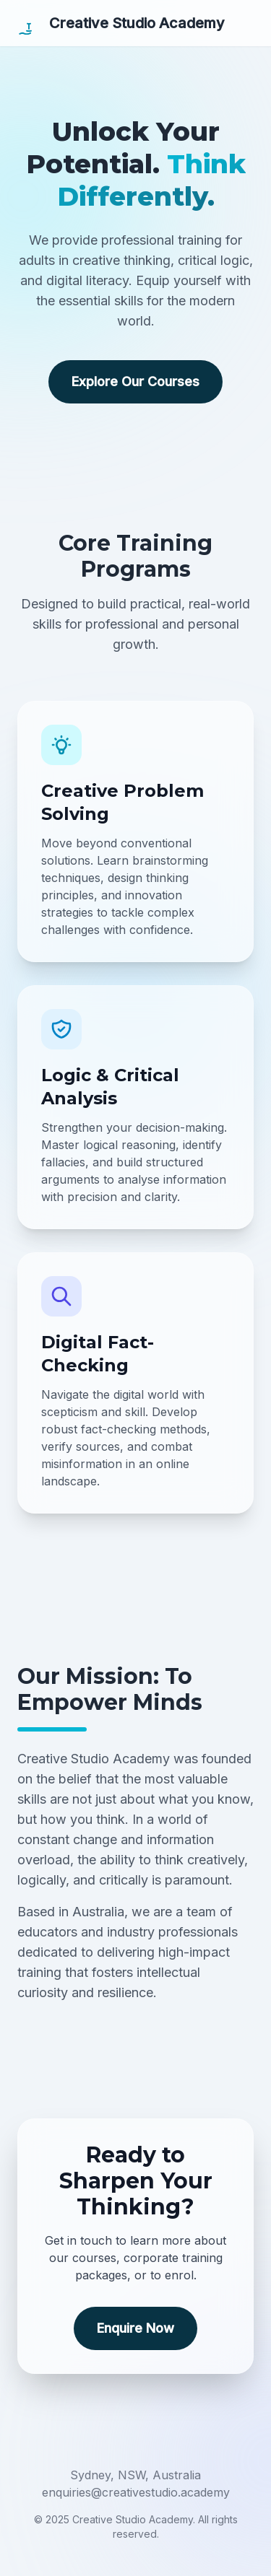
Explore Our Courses (135, 381)
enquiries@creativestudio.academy (136, 2492)
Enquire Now (135, 2328)
